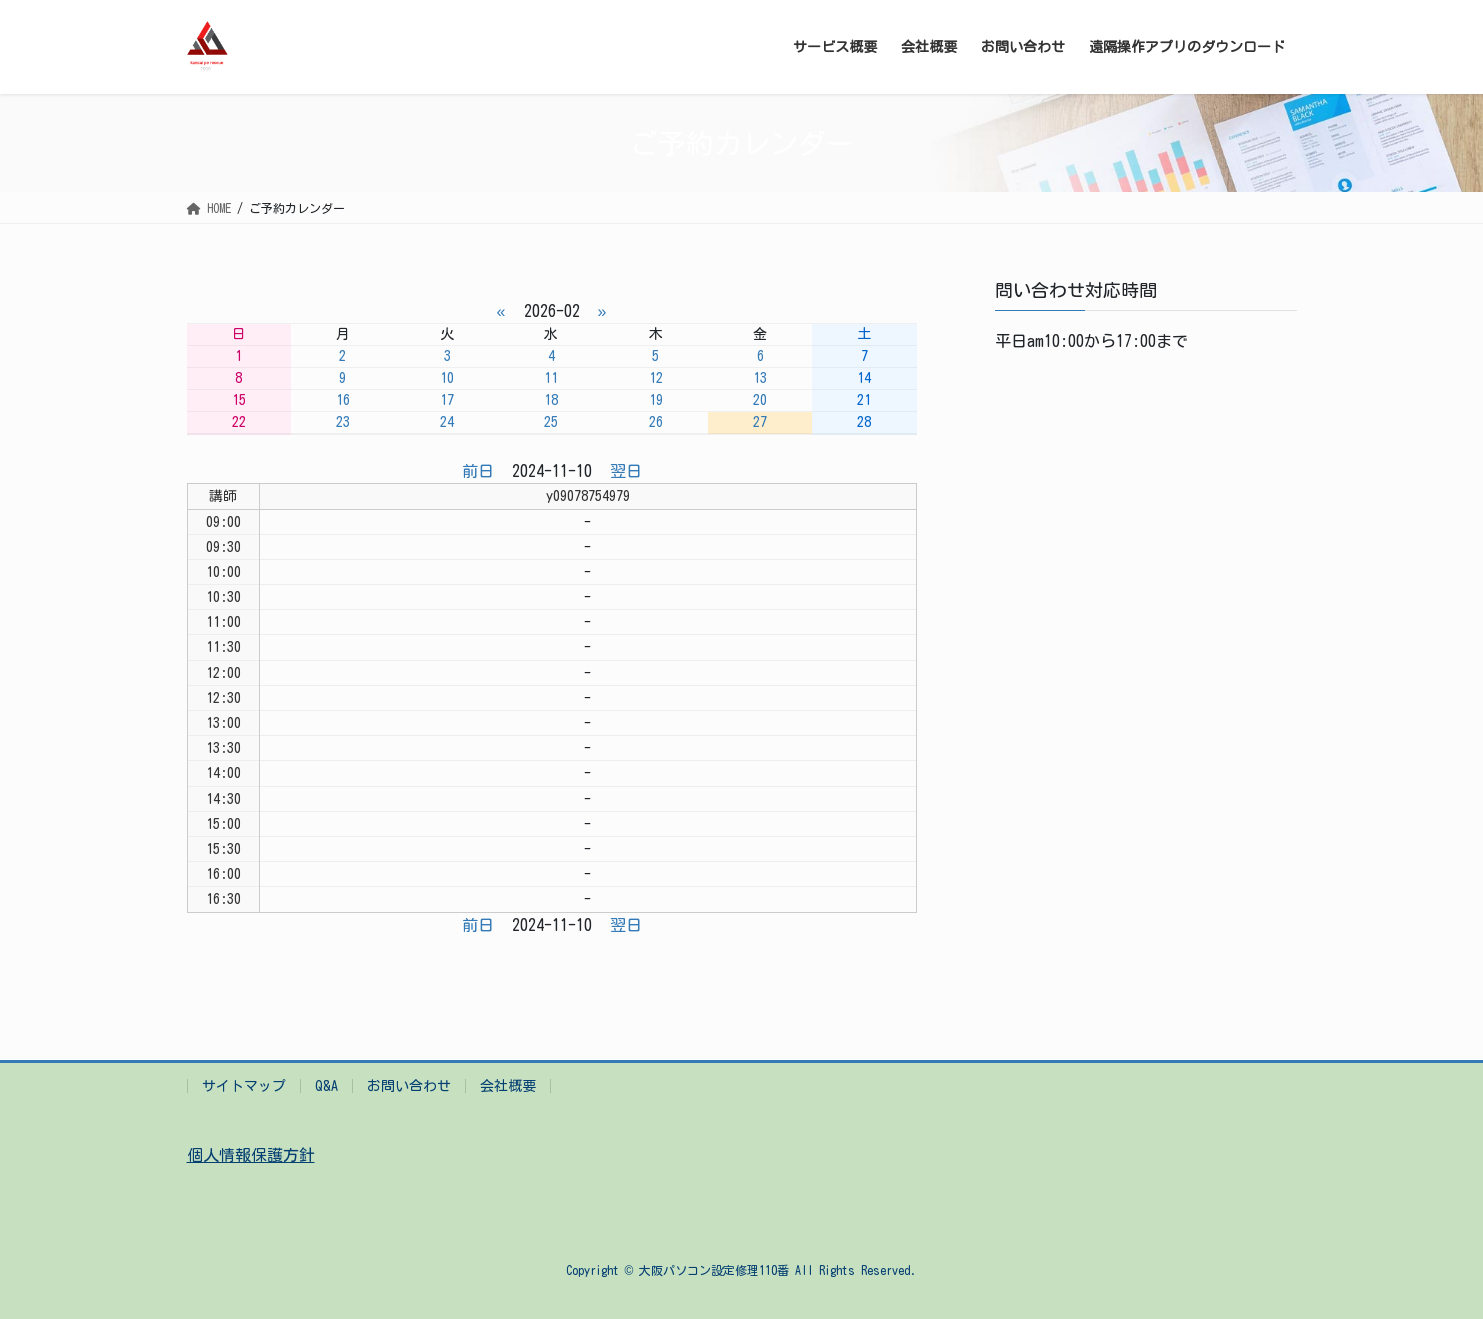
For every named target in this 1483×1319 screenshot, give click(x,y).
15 (239, 400)
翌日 (626, 471)
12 (656, 378)
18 (551, 400)
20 (760, 400)
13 (760, 378)
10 (447, 378)
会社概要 (508, 1086)
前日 (478, 471)
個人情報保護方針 (251, 1155)
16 (343, 400)
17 (447, 400)
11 (551, 378)
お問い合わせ (409, 1086)
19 (656, 400)
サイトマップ (244, 1086)
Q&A (326, 1086)
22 (239, 422)
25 (551, 422)
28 (864, 422)
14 (864, 378)
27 (760, 422)
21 (864, 400)
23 (343, 422)
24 (447, 422)
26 (656, 422)
